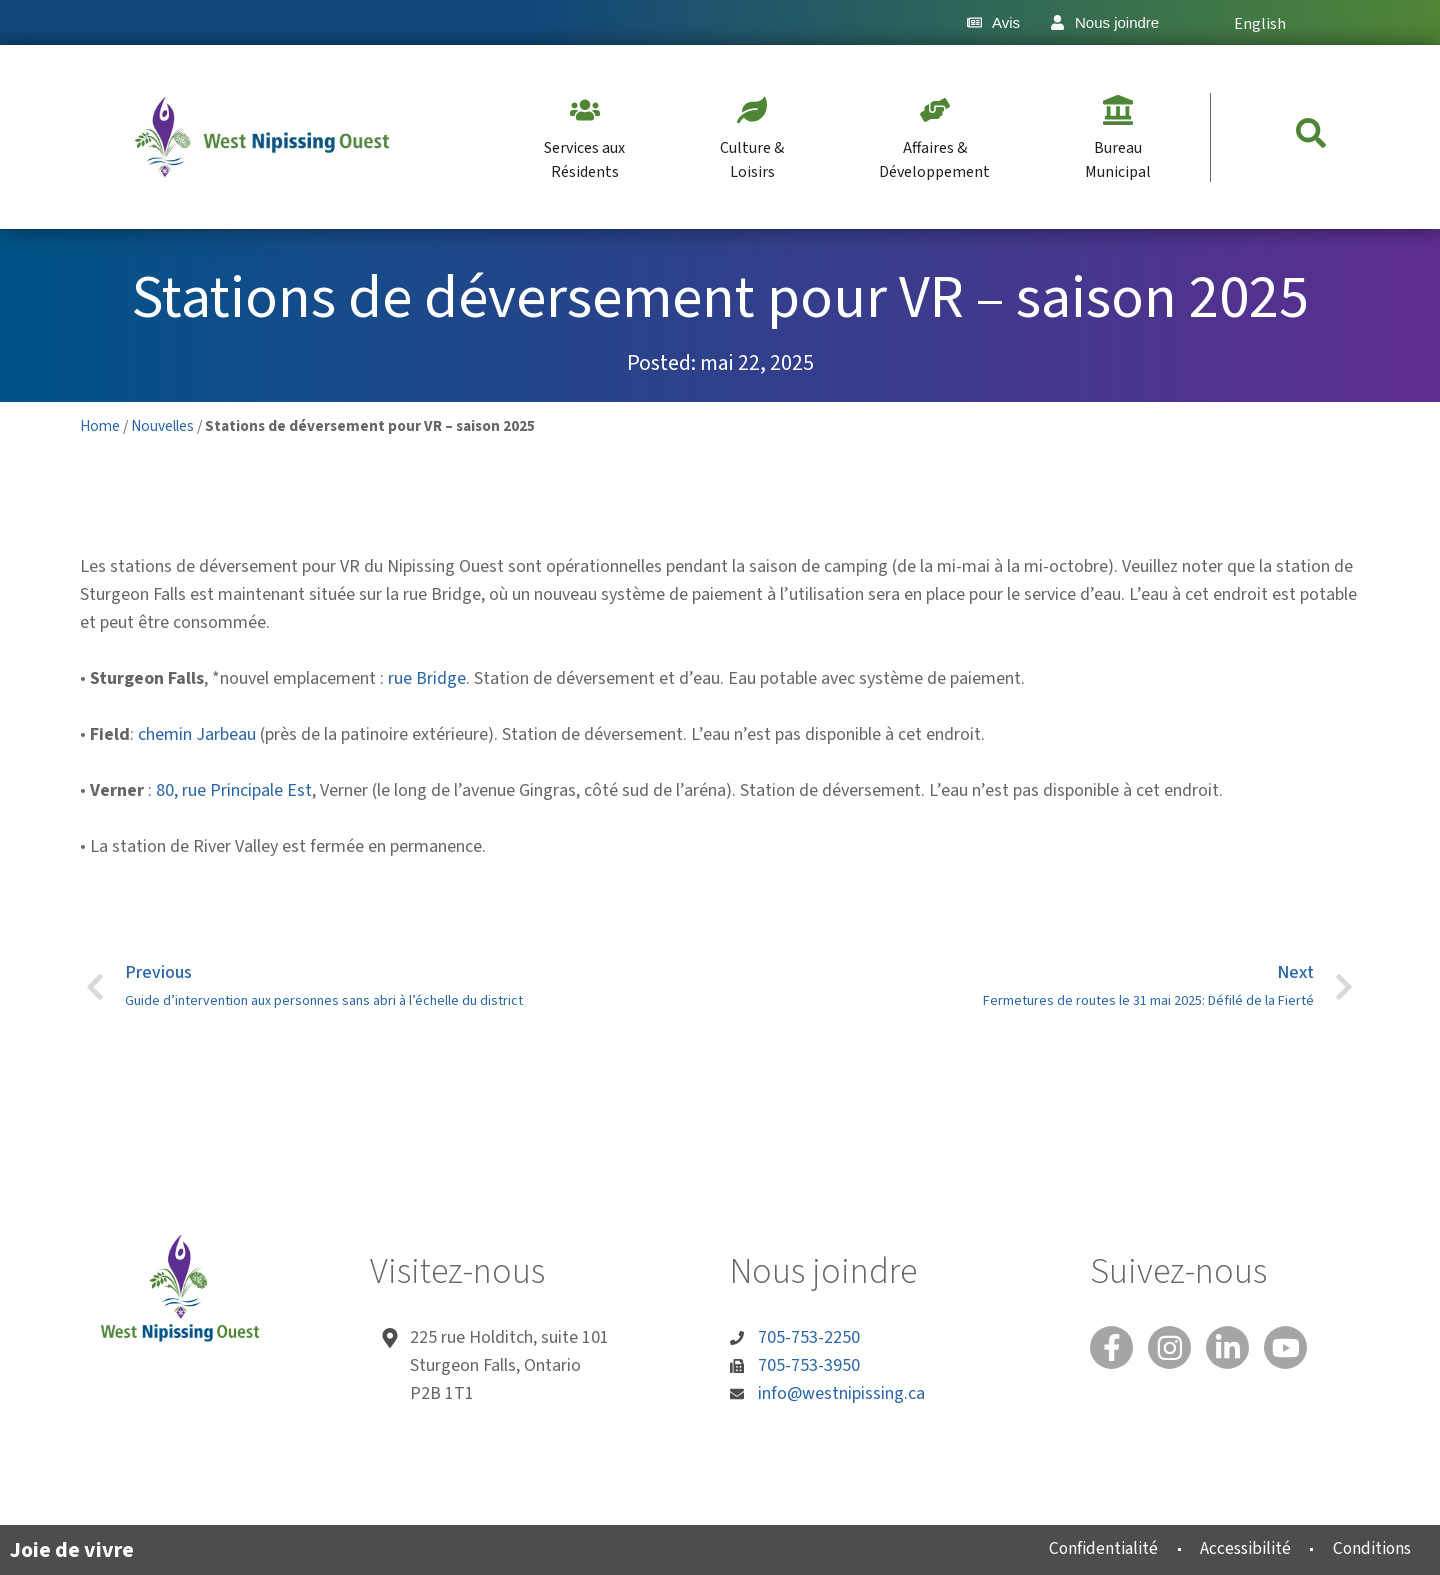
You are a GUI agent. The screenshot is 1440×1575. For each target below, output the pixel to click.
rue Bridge (427, 678)
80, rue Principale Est (234, 790)
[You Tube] (1296, 1349)
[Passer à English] (1257, 22)
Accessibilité (1234, 1548)
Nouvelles (162, 426)
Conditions (1367, 1548)
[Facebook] (1113, 1349)
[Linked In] (1235, 1349)
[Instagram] (1174, 1349)
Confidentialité (1086, 1548)
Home (100, 426)
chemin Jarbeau (197, 734)
